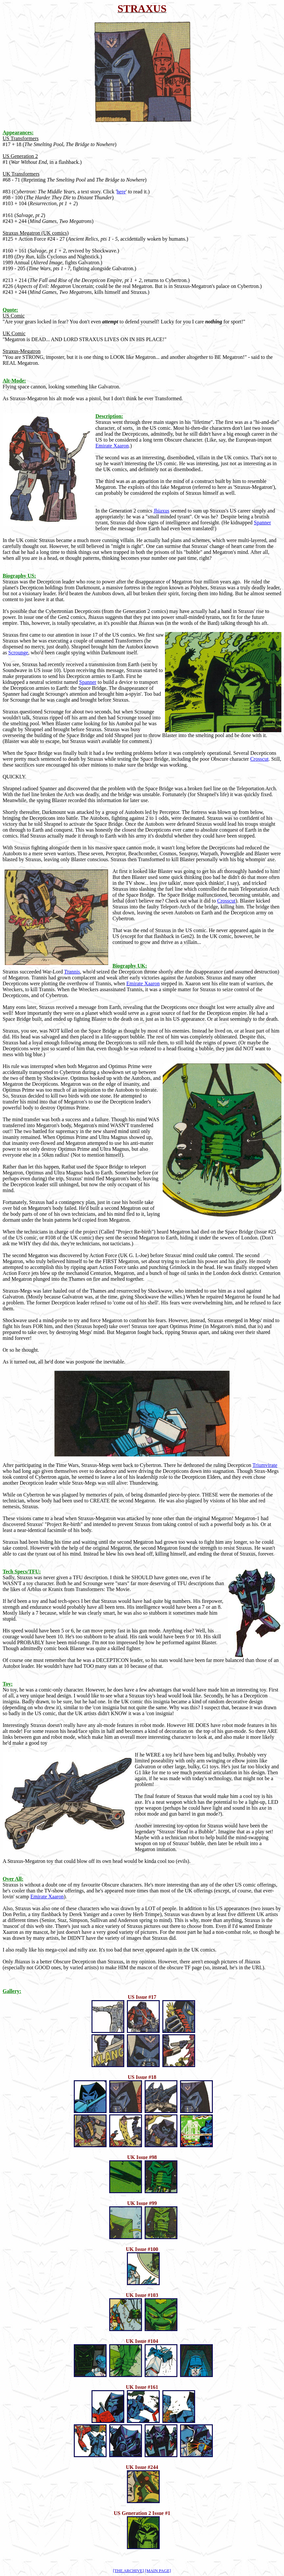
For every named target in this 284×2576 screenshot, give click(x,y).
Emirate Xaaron (112, 445)
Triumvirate (265, 1465)
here (121, 191)
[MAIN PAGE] (158, 2570)
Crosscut (259, 759)
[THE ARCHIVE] (128, 2570)
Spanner (262, 522)
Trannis (72, 971)
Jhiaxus (161, 510)
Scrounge (18, 652)
